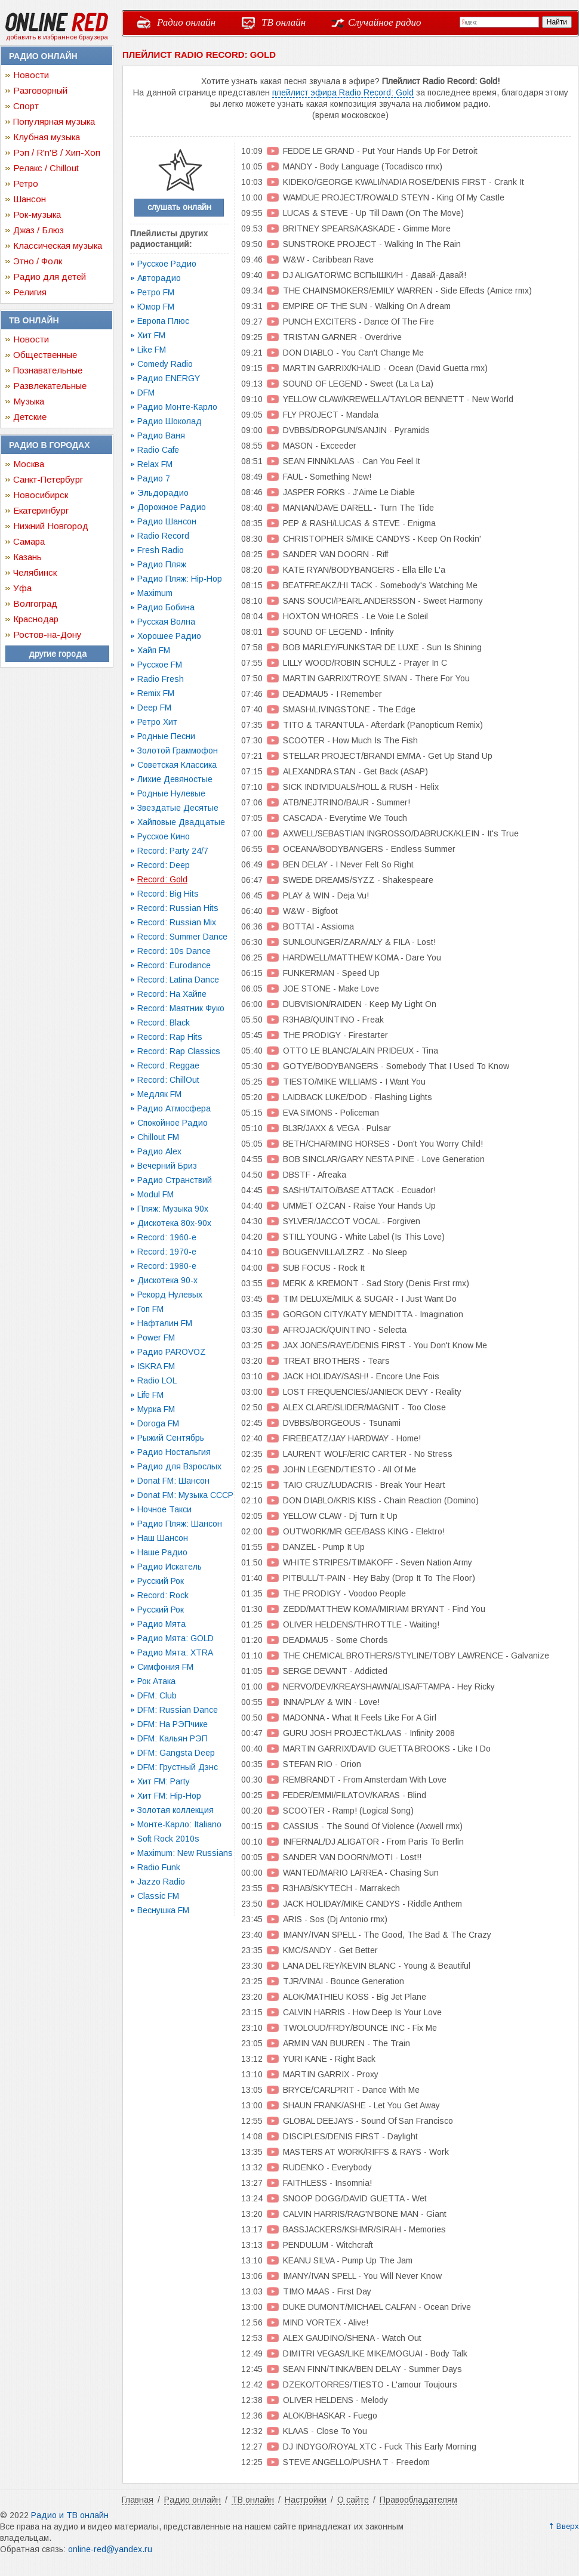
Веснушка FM (163, 1910)
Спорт (26, 106)
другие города (58, 654)
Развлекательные (50, 386)
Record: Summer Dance (182, 936)
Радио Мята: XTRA (175, 1652)
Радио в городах (49, 445)
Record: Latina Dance (178, 979)
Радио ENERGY (168, 378)
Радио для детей (49, 276)
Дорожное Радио (171, 507)
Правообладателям (418, 2499)
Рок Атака (156, 1681)
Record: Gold (162, 879)
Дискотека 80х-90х (174, 1223)
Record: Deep (163, 865)
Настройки (306, 2499)
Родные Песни (166, 736)
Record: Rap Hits (169, 1037)
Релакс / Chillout (46, 168)
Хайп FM (153, 650)
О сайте (353, 2499)
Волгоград (35, 603)
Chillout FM (158, 1137)
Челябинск (35, 572)
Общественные (45, 355)
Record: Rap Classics (178, 1051)
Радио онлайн (186, 22)
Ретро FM (155, 292)
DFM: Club (157, 1695)
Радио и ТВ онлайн (70, 2515)
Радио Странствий (174, 1180)
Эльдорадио (163, 493)
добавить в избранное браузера (57, 37)
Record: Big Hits (168, 893)
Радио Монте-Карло (177, 407)
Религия (30, 292)
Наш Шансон (162, 1538)
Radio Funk (158, 1867)
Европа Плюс (163, 321)
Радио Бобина (166, 607)
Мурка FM (156, 1409)
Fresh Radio (160, 550)
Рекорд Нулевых (169, 1294)
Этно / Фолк (37, 261)
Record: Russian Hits (177, 908)
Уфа (22, 588)
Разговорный (40, 90)
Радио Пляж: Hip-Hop (179, 578)
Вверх (567, 2526)
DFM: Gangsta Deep (176, 1753)
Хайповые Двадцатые (181, 822)
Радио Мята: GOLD (175, 1638)
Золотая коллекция (175, 1810)
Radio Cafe (158, 450)
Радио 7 (153, 478)
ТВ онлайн (283, 22)
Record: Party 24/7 (172, 850)
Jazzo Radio (161, 1881)
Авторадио (159, 278)
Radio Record (163, 535)
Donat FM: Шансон (173, 1480)
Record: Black (163, 1022)
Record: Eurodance (174, 965)
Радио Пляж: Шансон (179, 1523)
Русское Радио (166, 263)
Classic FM (158, 1896)
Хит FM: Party (163, 1781)
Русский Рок (160, 1581)
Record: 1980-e (166, 1266)
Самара (29, 541)
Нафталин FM (164, 1323)
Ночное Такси (164, 1509)
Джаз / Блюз (38, 230)
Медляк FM (159, 1094)
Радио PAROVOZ (171, 1352)
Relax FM (155, 464)
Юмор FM (155, 306)
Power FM (156, 1337)
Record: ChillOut (168, 1080)
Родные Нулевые (171, 793)
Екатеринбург (41, 510)
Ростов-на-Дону (47, 634)
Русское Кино (163, 836)
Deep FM (154, 707)
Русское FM (159, 664)
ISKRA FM (156, 1366)
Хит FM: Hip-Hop (169, 1795)
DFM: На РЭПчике (172, 1724)
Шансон (29, 199)
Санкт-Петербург (48, 479)
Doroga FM (158, 1423)
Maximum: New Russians (185, 1853)
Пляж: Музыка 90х (172, 1208)
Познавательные (47, 370)
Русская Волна (166, 621)
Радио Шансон (166, 521)
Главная (137, 2499)
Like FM (151, 349)
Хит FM (151, 335)
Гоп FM (150, 1309)
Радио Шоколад (169, 421)
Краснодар (35, 619)
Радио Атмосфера (174, 1108)
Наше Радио (162, 1552)
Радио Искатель (169, 1566)
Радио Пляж (161, 564)
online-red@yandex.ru (110, 2549)
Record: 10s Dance (174, 951)
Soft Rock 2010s (168, 1838)
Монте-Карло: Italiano (179, 1824)
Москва (28, 464)
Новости (31, 75)
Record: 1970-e (166, 1251)
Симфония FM (165, 1667)
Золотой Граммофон (177, 750)
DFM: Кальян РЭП (172, 1738)
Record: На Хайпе (172, 994)
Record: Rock (163, 1595)
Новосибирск (40, 495)
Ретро (25, 183)
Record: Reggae (168, 1065)
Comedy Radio (165, 364)
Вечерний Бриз (167, 1165)
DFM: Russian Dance (177, 1710)
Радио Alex (159, 1151)
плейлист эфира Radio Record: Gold (343, 92)
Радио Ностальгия (174, 1452)
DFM (146, 392)
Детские (30, 417)
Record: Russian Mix (176, 922)
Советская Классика (177, 765)
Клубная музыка (46, 137)
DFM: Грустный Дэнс (177, 1767)
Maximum (155, 593)
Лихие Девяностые (174, 779)
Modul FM (155, 1194)
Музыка (28, 401)
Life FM (150, 1395)
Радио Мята (161, 1624)
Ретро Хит (157, 722)
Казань (27, 557)
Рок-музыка (37, 214)
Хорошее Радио (169, 636)
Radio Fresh (160, 679)
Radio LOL (157, 1380)
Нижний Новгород (50, 526)
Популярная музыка (54, 121)
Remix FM (155, 693)
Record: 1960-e (166, 1237)
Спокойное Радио (172, 1123)
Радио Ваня (161, 435)
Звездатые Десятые (177, 808)
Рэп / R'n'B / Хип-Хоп (56, 152)
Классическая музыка (57, 245)
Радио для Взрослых (179, 1466)
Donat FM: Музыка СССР (185, 1495)
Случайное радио (384, 22)
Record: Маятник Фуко (180, 1008)
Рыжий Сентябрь (170, 1438)
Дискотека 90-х (167, 1280)
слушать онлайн (179, 207)
